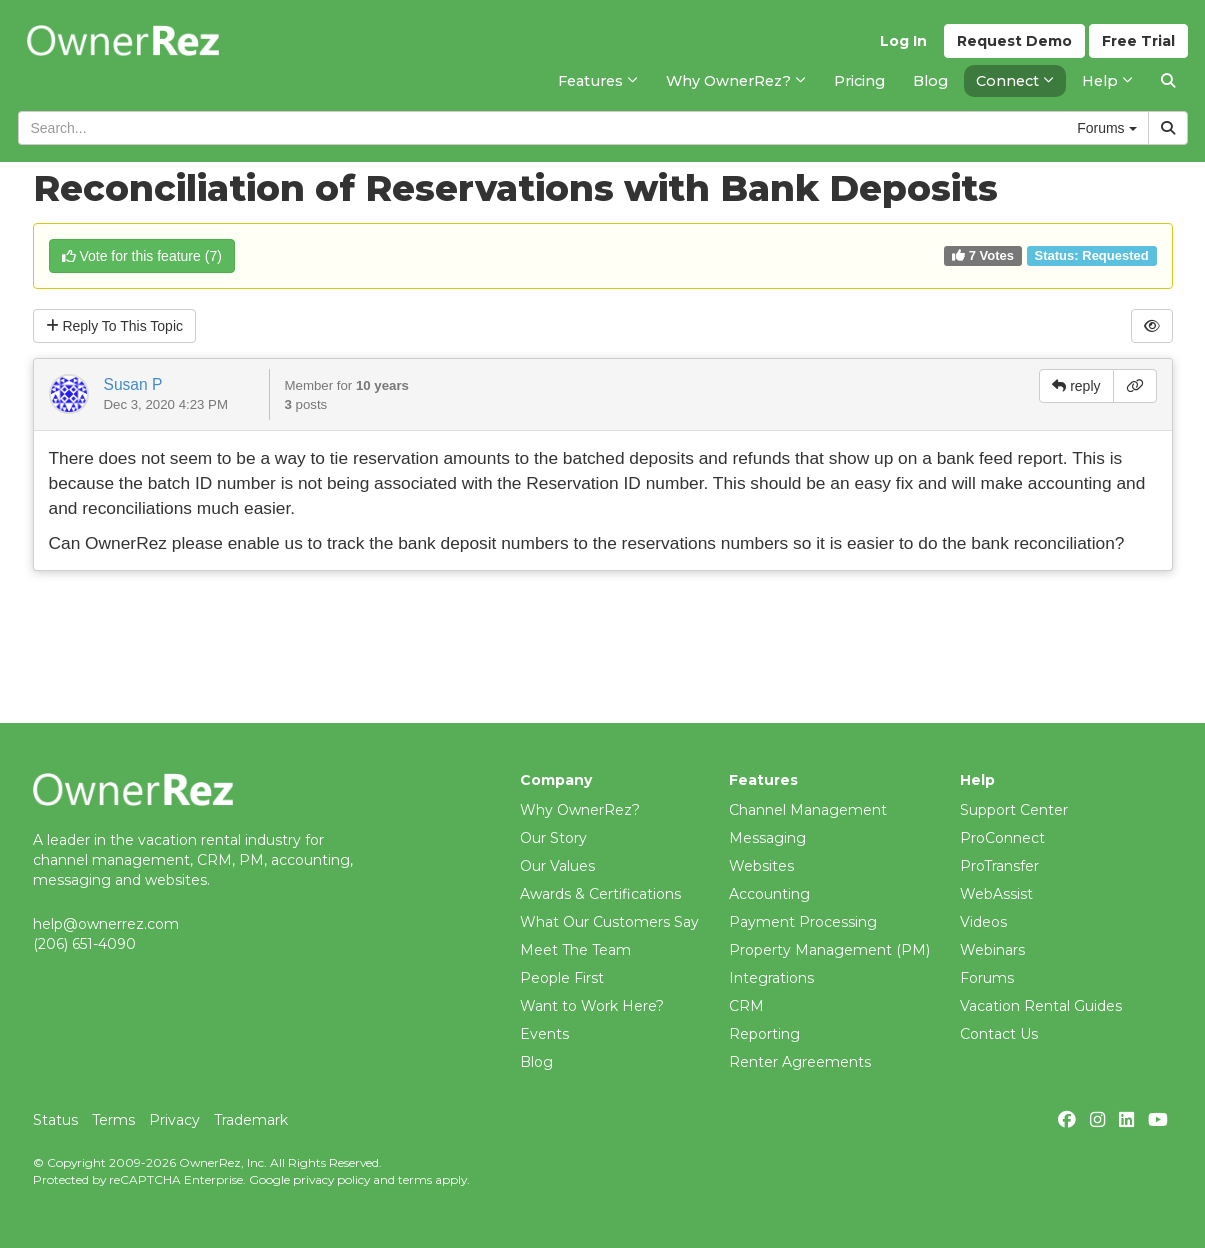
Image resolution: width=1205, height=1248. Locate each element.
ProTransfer (999, 866)
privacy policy (331, 1179)
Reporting (764, 1034)
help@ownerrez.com (106, 924)
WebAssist (996, 894)
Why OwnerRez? (580, 810)
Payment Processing (803, 922)
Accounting (769, 894)
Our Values (557, 866)
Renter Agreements (800, 1062)
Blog (536, 1062)
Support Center (1014, 810)
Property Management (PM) (829, 950)
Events (544, 1034)
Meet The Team (575, 950)
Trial (1138, 41)
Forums (987, 978)
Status (55, 1120)
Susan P (133, 384)
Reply (115, 326)
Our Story (553, 838)
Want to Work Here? (592, 1006)
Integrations (771, 978)
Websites (761, 866)
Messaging (767, 838)
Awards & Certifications (600, 894)
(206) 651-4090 (84, 944)
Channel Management (808, 810)
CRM (746, 1006)
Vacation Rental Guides (1041, 1006)
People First (562, 978)
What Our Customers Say (609, 922)
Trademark (251, 1120)
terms (415, 1179)
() (142, 256)
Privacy (174, 1120)
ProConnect (1002, 838)
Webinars (992, 950)
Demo (1014, 41)
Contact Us (999, 1034)
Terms (113, 1120)
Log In (903, 41)
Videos (983, 922)
